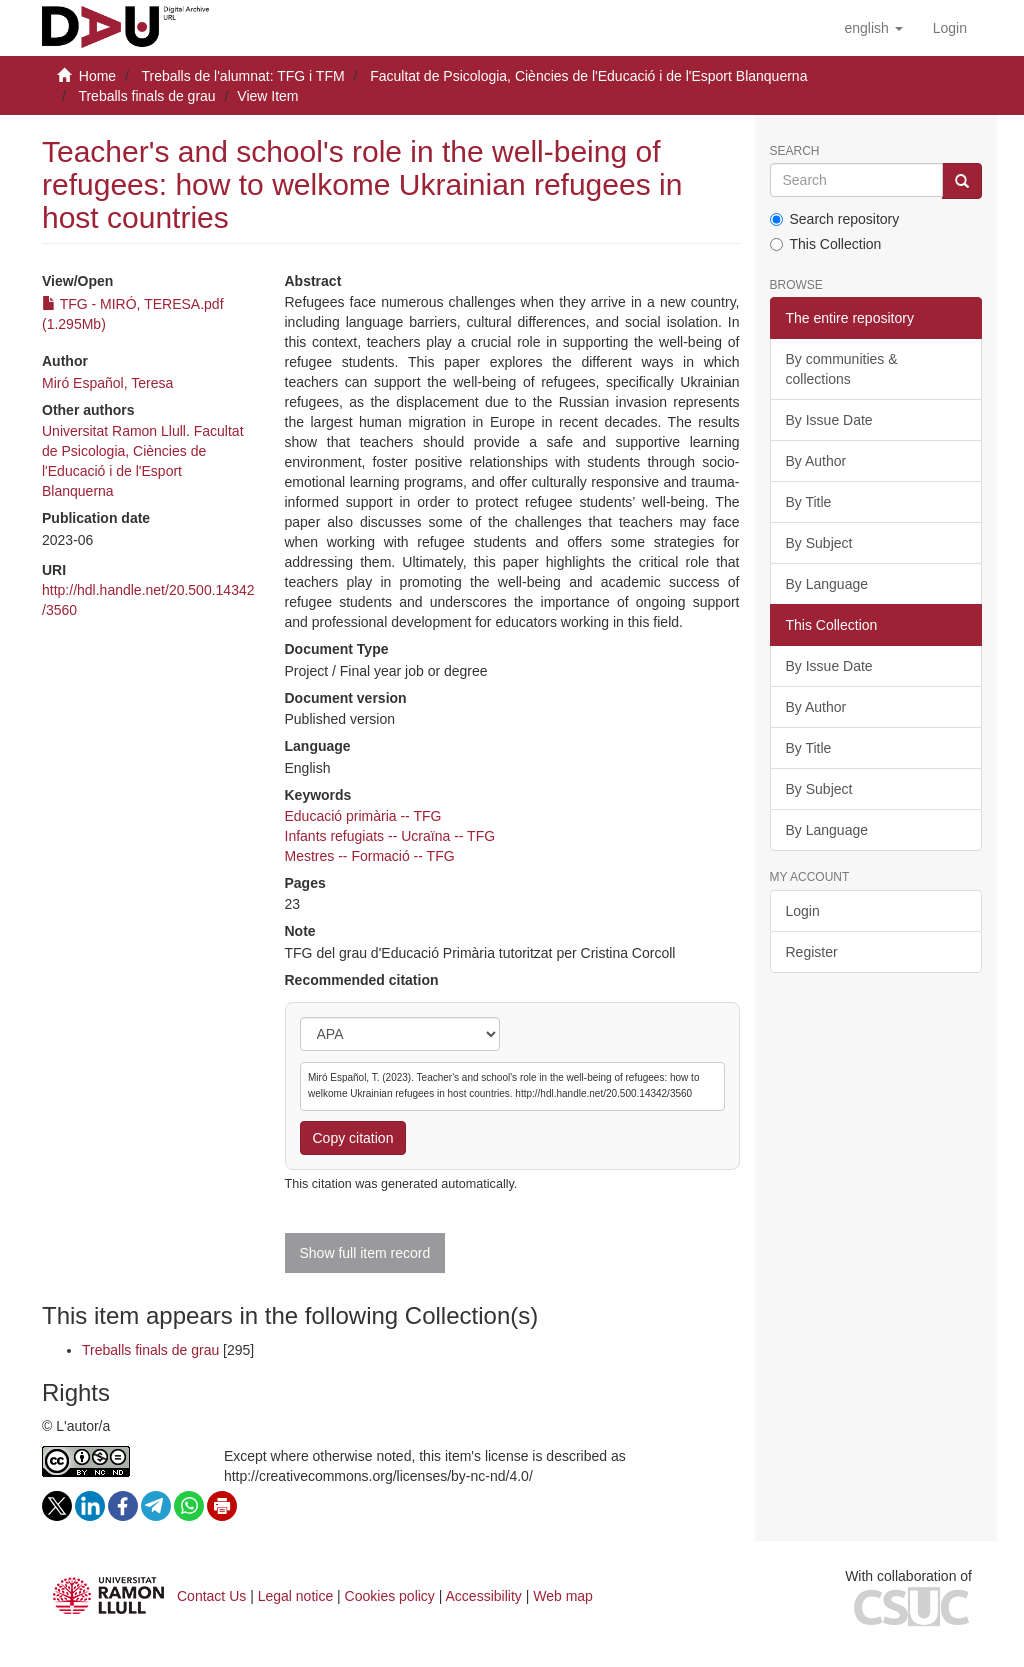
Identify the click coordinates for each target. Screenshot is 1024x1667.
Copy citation (353, 1138)
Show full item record (365, 1253)
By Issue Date (829, 420)
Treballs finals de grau (146, 96)
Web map (563, 1596)
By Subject (819, 543)
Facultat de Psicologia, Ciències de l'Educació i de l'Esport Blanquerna (588, 76)
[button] (873, 28)
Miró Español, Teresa (107, 383)
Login (803, 911)
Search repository (835, 219)
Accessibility (484, 1596)
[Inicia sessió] (950, 28)
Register (812, 952)
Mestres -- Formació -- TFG (370, 856)
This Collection (826, 244)
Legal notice (296, 1596)
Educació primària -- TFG (363, 816)
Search (795, 151)
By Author (816, 461)
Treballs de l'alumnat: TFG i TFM (242, 76)
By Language (827, 584)
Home (97, 76)
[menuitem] (950, 28)
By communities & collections (842, 369)
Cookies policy (390, 1596)
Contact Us (211, 1596)
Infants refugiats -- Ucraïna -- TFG (390, 836)
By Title (809, 502)
